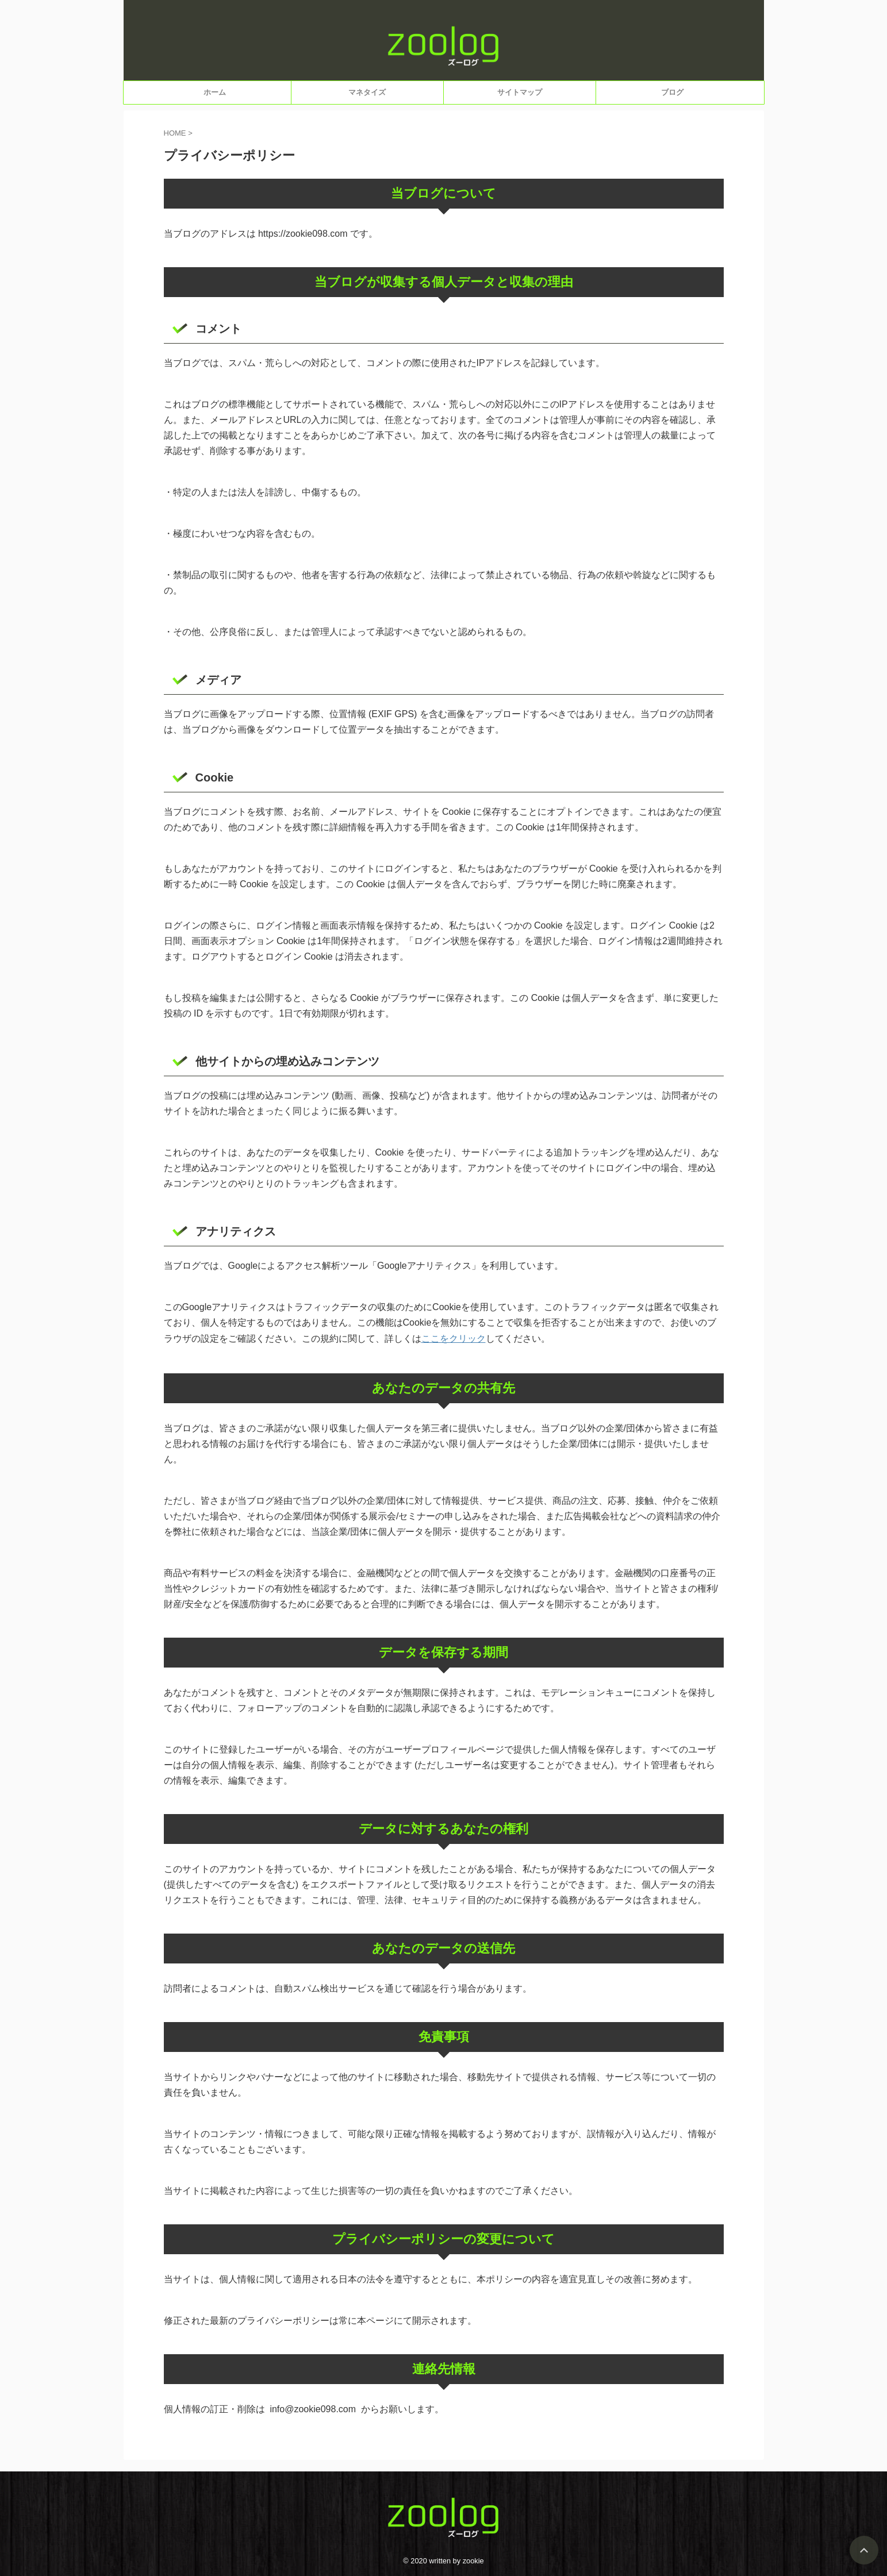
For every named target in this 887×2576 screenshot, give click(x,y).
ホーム (214, 92)
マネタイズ (367, 92)
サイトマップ (519, 92)
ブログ (672, 92)
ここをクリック (453, 1338)
